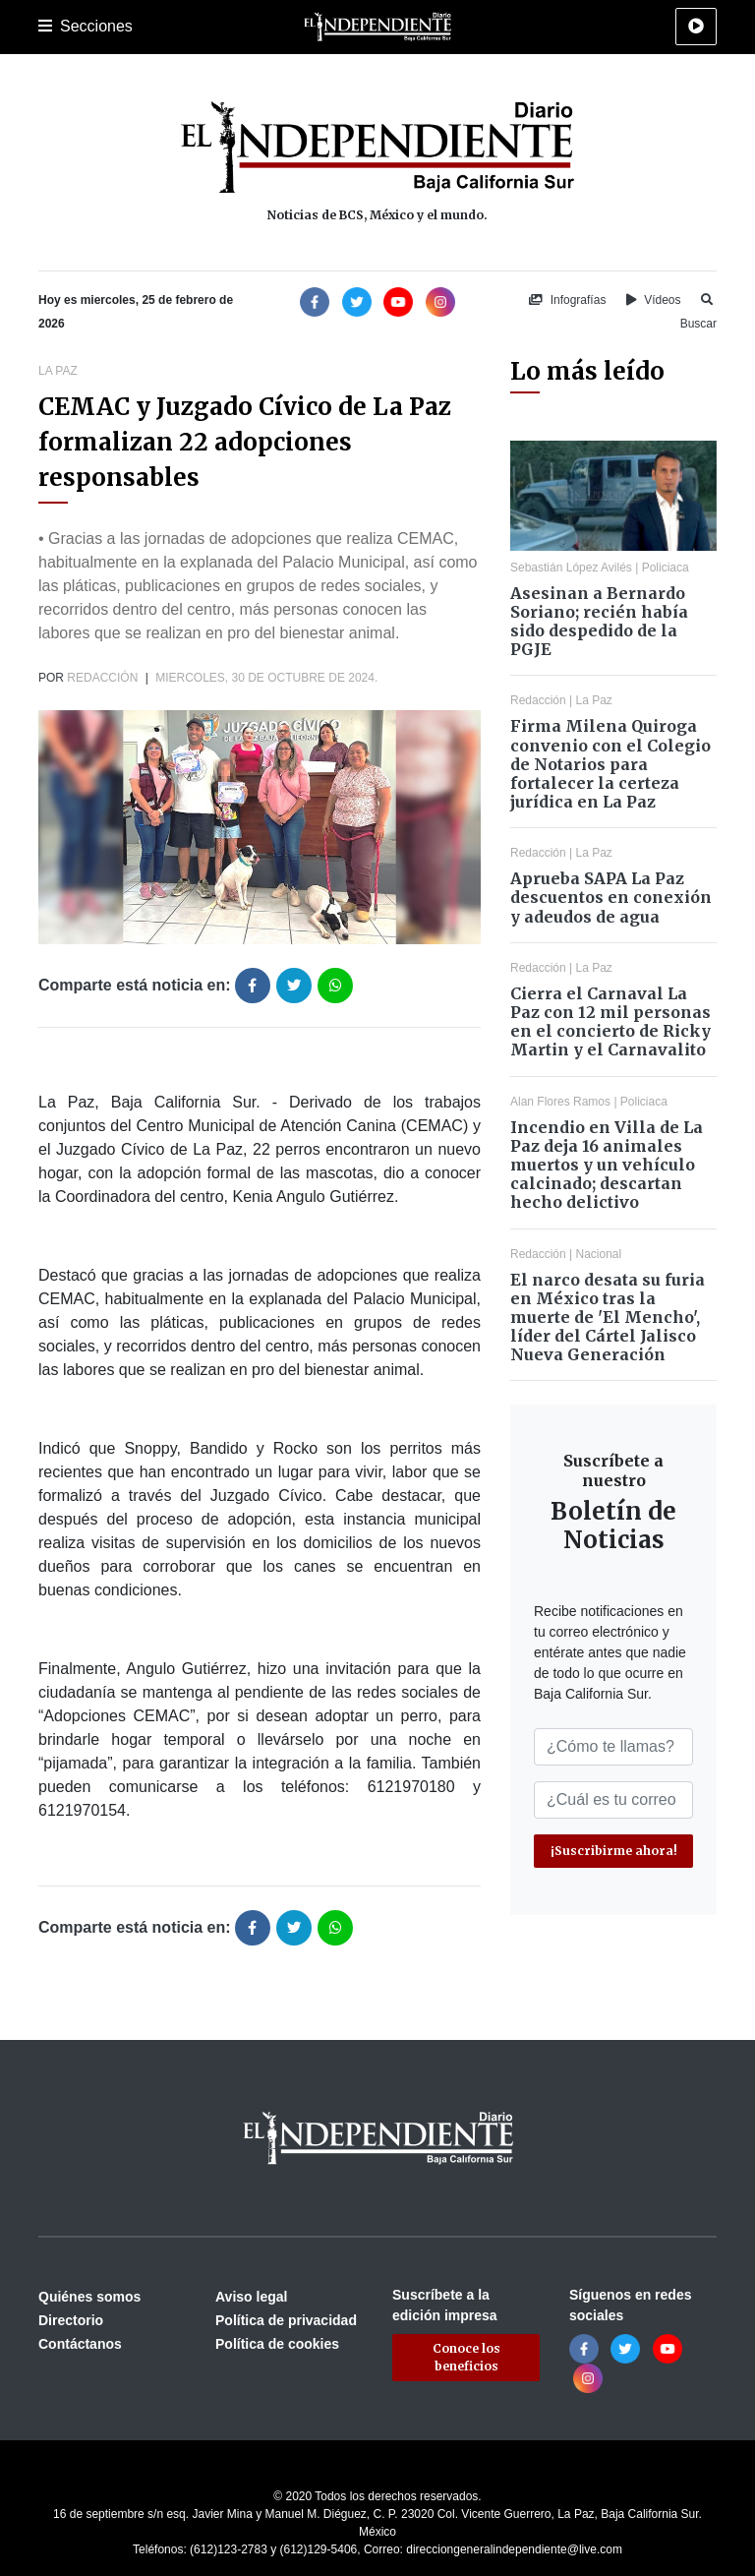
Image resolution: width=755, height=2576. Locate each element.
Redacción (102, 678)
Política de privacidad (286, 2320)
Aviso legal (251, 2297)
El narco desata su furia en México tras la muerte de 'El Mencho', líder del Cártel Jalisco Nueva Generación (607, 1317)
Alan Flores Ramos (560, 1101)
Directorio (70, 2320)
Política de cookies (277, 2344)
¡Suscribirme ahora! (614, 1850)
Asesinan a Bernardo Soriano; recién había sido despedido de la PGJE (599, 621)
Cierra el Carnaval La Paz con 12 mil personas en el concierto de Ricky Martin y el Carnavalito (610, 1022)
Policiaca (665, 567)
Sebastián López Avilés (571, 567)
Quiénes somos (89, 2297)
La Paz (58, 371)
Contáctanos (80, 2344)
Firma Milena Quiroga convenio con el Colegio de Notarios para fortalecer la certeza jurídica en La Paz (610, 763)
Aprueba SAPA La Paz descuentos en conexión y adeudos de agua (611, 897)
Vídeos (653, 300)
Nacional (599, 1254)
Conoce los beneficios (466, 2357)
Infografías (567, 300)
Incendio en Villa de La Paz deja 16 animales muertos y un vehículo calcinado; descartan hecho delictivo (606, 1165)
